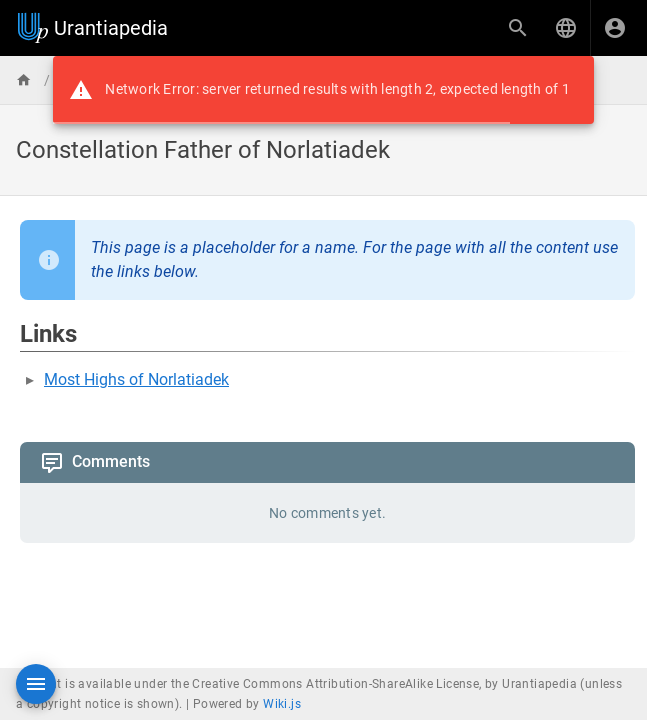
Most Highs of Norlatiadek (136, 379)
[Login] (615, 28)
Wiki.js (282, 704)
